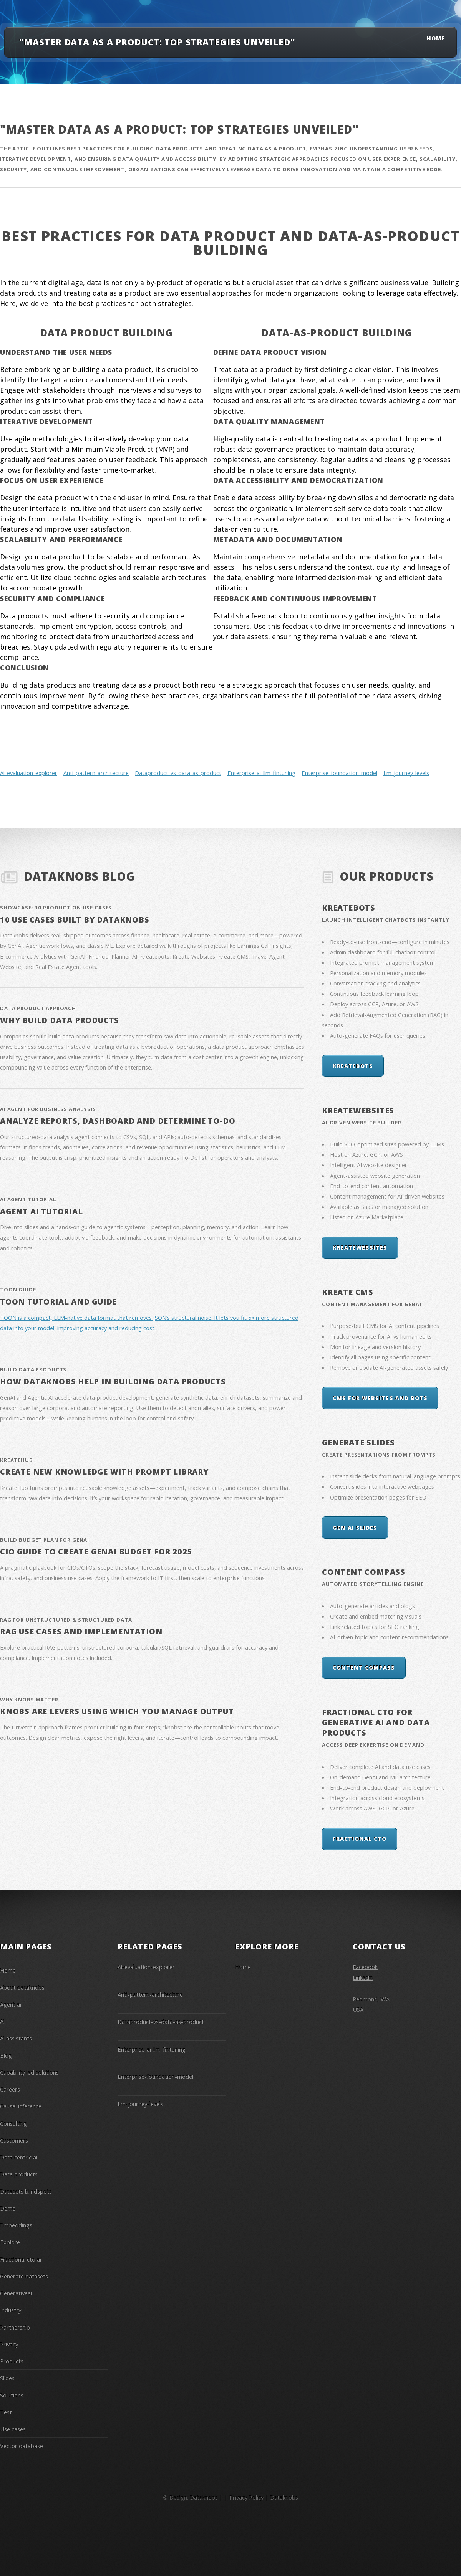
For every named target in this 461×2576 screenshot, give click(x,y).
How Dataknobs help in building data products (113, 1381)
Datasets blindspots (26, 2191)
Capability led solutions (29, 2072)
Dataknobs (204, 2497)
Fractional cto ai (20, 2259)
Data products (19, 2174)
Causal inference (20, 2106)
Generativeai (16, 2293)
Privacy (9, 2344)
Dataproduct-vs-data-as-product (178, 773)
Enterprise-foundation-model (339, 773)
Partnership (15, 2327)
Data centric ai (18, 2157)
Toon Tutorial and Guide (58, 1301)
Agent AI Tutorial (41, 1211)
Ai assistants (16, 2038)
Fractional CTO (360, 1838)
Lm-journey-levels (406, 773)
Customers (14, 2140)
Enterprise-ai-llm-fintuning (261, 773)
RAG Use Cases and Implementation (81, 1631)
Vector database (21, 2446)
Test (6, 2412)
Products (11, 2361)
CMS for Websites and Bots (380, 1398)
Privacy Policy (246, 2497)
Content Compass (363, 1572)
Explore (10, 2242)
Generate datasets (24, 2276)
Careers (10, 2089)
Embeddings (16, 2225)
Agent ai (10, 2004)
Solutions (11, 2395)
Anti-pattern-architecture (96, 773)
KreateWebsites (358, 1110)
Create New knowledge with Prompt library (104, 1472)
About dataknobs (22, 1987)
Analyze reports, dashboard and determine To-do (117, 1121)
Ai (2, 2021)
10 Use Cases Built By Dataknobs (74, 919)
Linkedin (363, 1977)
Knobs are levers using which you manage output (117, 1711)
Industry (10, 2310)
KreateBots (348, 908)
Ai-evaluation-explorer (28, 773)
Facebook (365, 1967)
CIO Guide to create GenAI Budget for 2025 (96, 1551)
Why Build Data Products (59, 1020)
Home (436, 38)
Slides (7, 2378)
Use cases (13, 2429)
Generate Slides (358, 1442)
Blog (6, 2055)
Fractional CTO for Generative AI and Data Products (375, 1722)
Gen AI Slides (355, 1527)
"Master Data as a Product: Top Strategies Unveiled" (157, 42)
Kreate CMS (347, 1292)
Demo (8, 2208)
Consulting (13, 2123)
